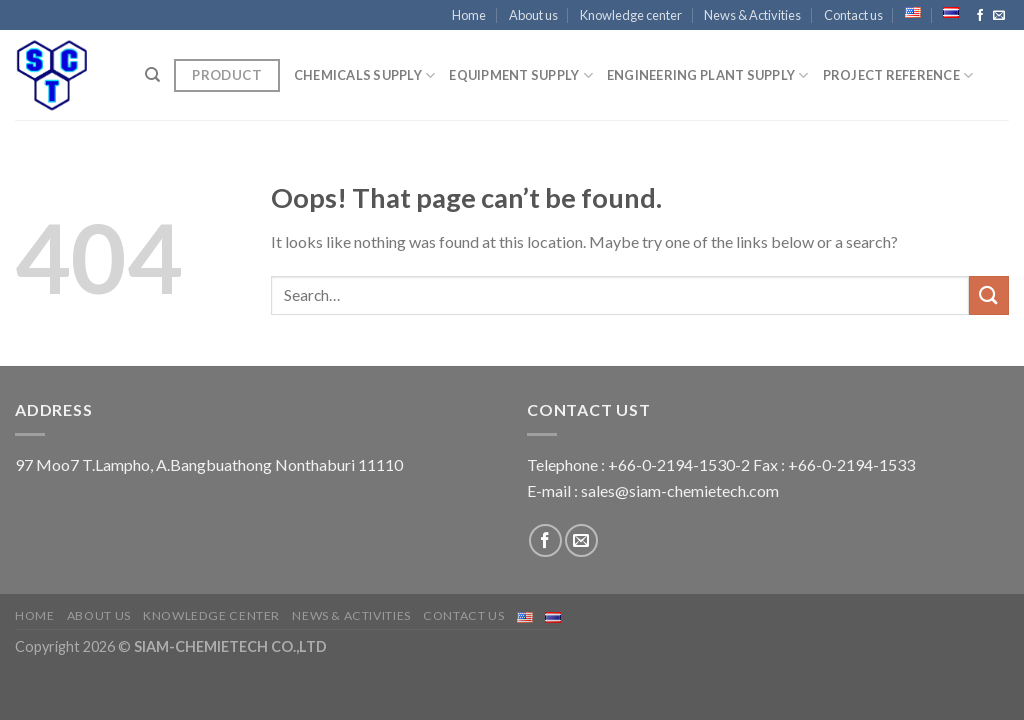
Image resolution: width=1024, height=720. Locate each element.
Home (469, 15)
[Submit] (989, 295)
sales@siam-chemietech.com (680, 490)
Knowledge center (631, 15)
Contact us (853, 15)
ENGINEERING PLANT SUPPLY (708, 75)
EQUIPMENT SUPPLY (521, 75)
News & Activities (752, 15)
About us (533, 15)
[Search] (152, 75)
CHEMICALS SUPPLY (365, 75)
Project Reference (898, 75)
